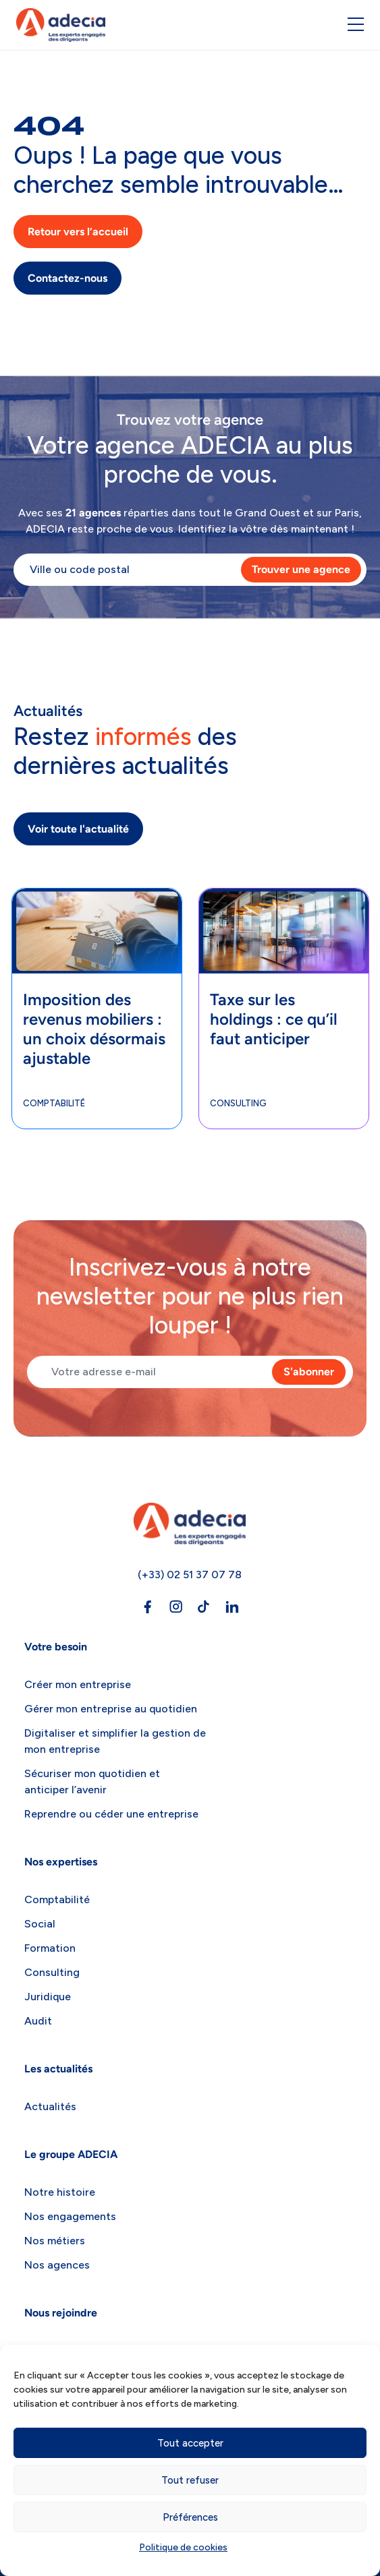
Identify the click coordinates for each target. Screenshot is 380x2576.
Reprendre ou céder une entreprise (111, 1813)
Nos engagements (70, 2216)
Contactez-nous (67, 278)
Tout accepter (190, 2443)
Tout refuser (190, 2480)
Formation (50, 1948)
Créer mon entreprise (77, 1684)
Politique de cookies (183, 2547)
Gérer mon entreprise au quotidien (110, 1708)
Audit (38, 2020)
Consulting (238, 1103)
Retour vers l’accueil (78, 231)
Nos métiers (54, 2240)
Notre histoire (59, 2192)
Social (39, 1923)
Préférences (190, 2517)
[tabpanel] (96, 1008)
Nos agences (57, 2264)
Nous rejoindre (60, 2312)
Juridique (47, 1996)
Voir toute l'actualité (78, 828)
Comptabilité (54, 1103)
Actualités (50, 2106)
